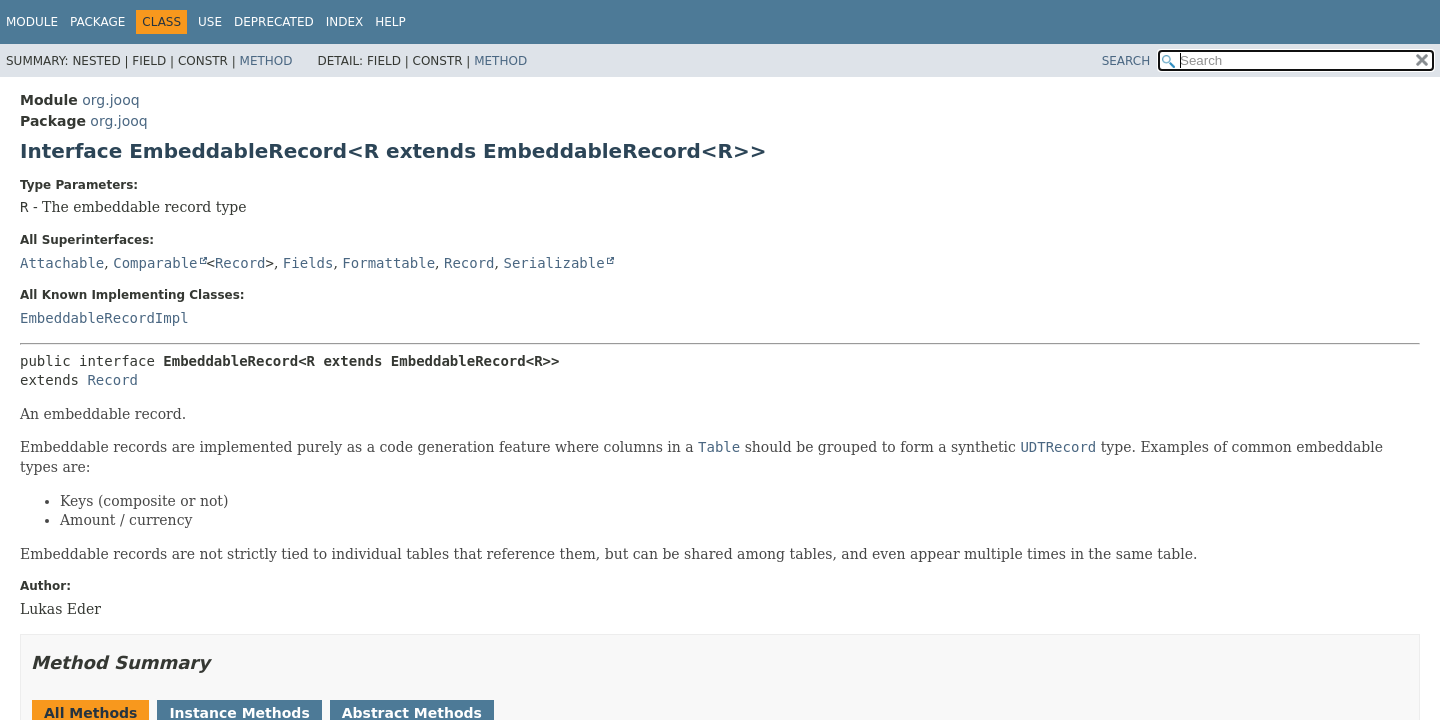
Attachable (62, 263)
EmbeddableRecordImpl (104, 318)
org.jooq (110, 100)
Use (210, 22)
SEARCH (1126, 61)
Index (345, 22)
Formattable (388, 263)
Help (390, 22)
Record (240, 263)
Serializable (553, 263)
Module (32, 22)
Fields (308, 263)
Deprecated (274, 22)
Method (266, 61)
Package (97, 22)
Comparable (155, 263)
